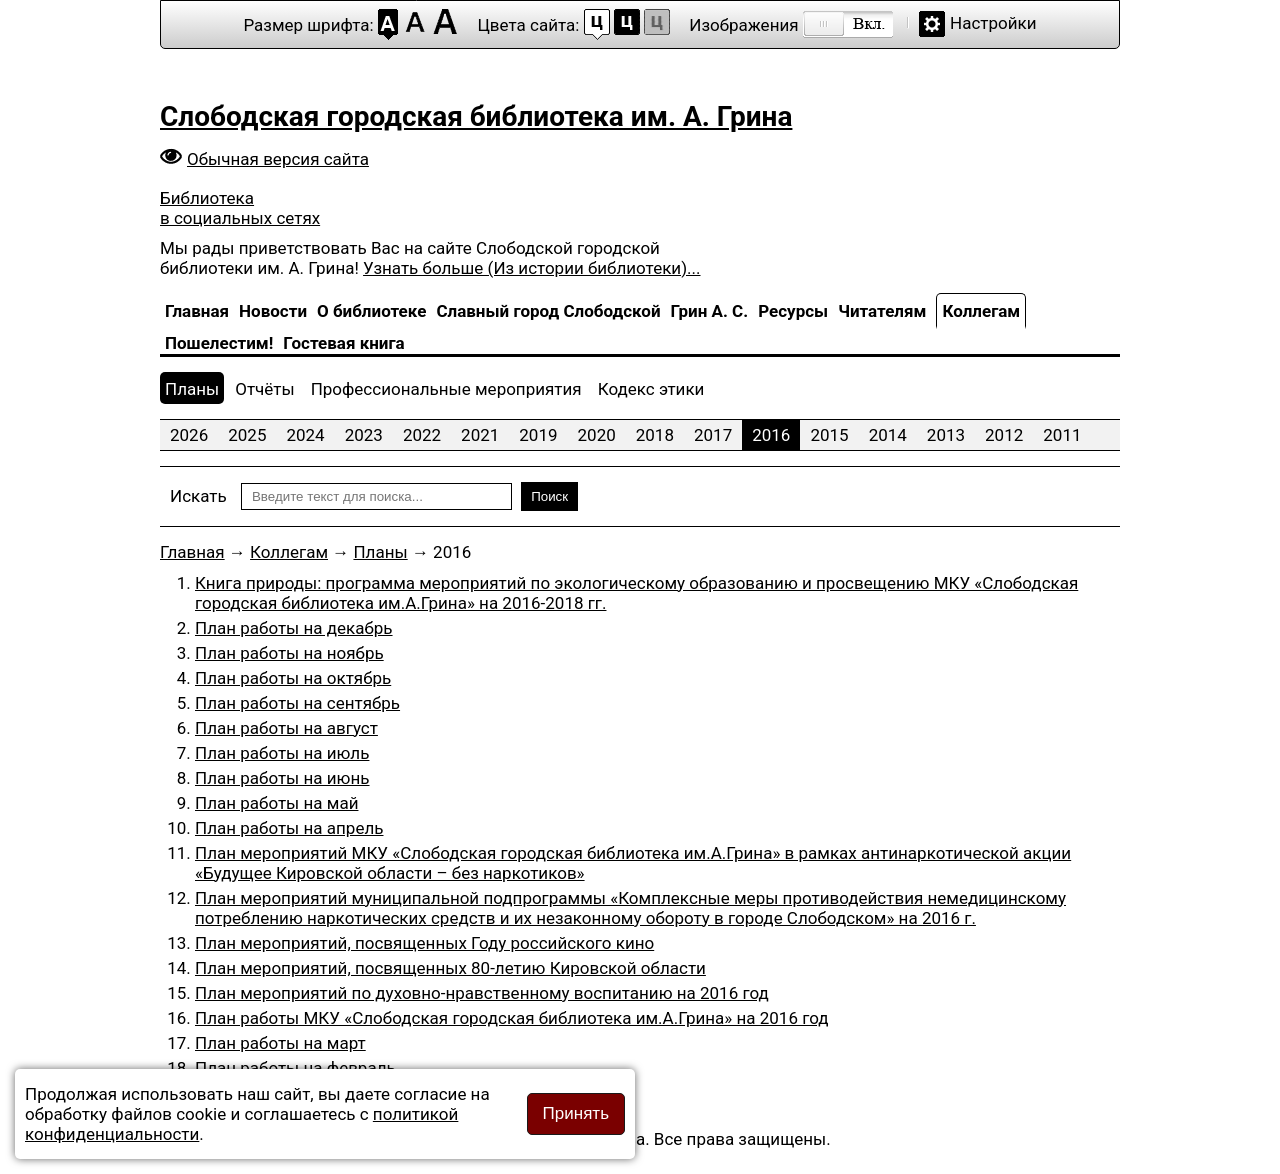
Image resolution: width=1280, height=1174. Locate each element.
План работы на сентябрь (297, 703)
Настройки (993, 23)
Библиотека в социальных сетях (240, 208)
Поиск (549, 496)
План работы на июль (282, 753)
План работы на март (280, 1043)
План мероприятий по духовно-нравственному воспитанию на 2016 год (482, 993)
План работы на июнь (282, 778)
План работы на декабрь (294, 628)
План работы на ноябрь (289, 653)
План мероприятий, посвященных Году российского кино (424, 943)
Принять (576, 1113)
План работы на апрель (289, 828)
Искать (198, 496)
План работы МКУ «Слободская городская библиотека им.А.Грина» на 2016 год (512, 1018)
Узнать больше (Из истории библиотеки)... (531, 268)
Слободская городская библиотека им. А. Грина (476, 116)
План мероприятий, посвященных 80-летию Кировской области (450, 968)
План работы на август (286, 728)
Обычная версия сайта (278, 159)
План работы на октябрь (293, 678)
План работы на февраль (295, 1068)
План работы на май (276, 803)
